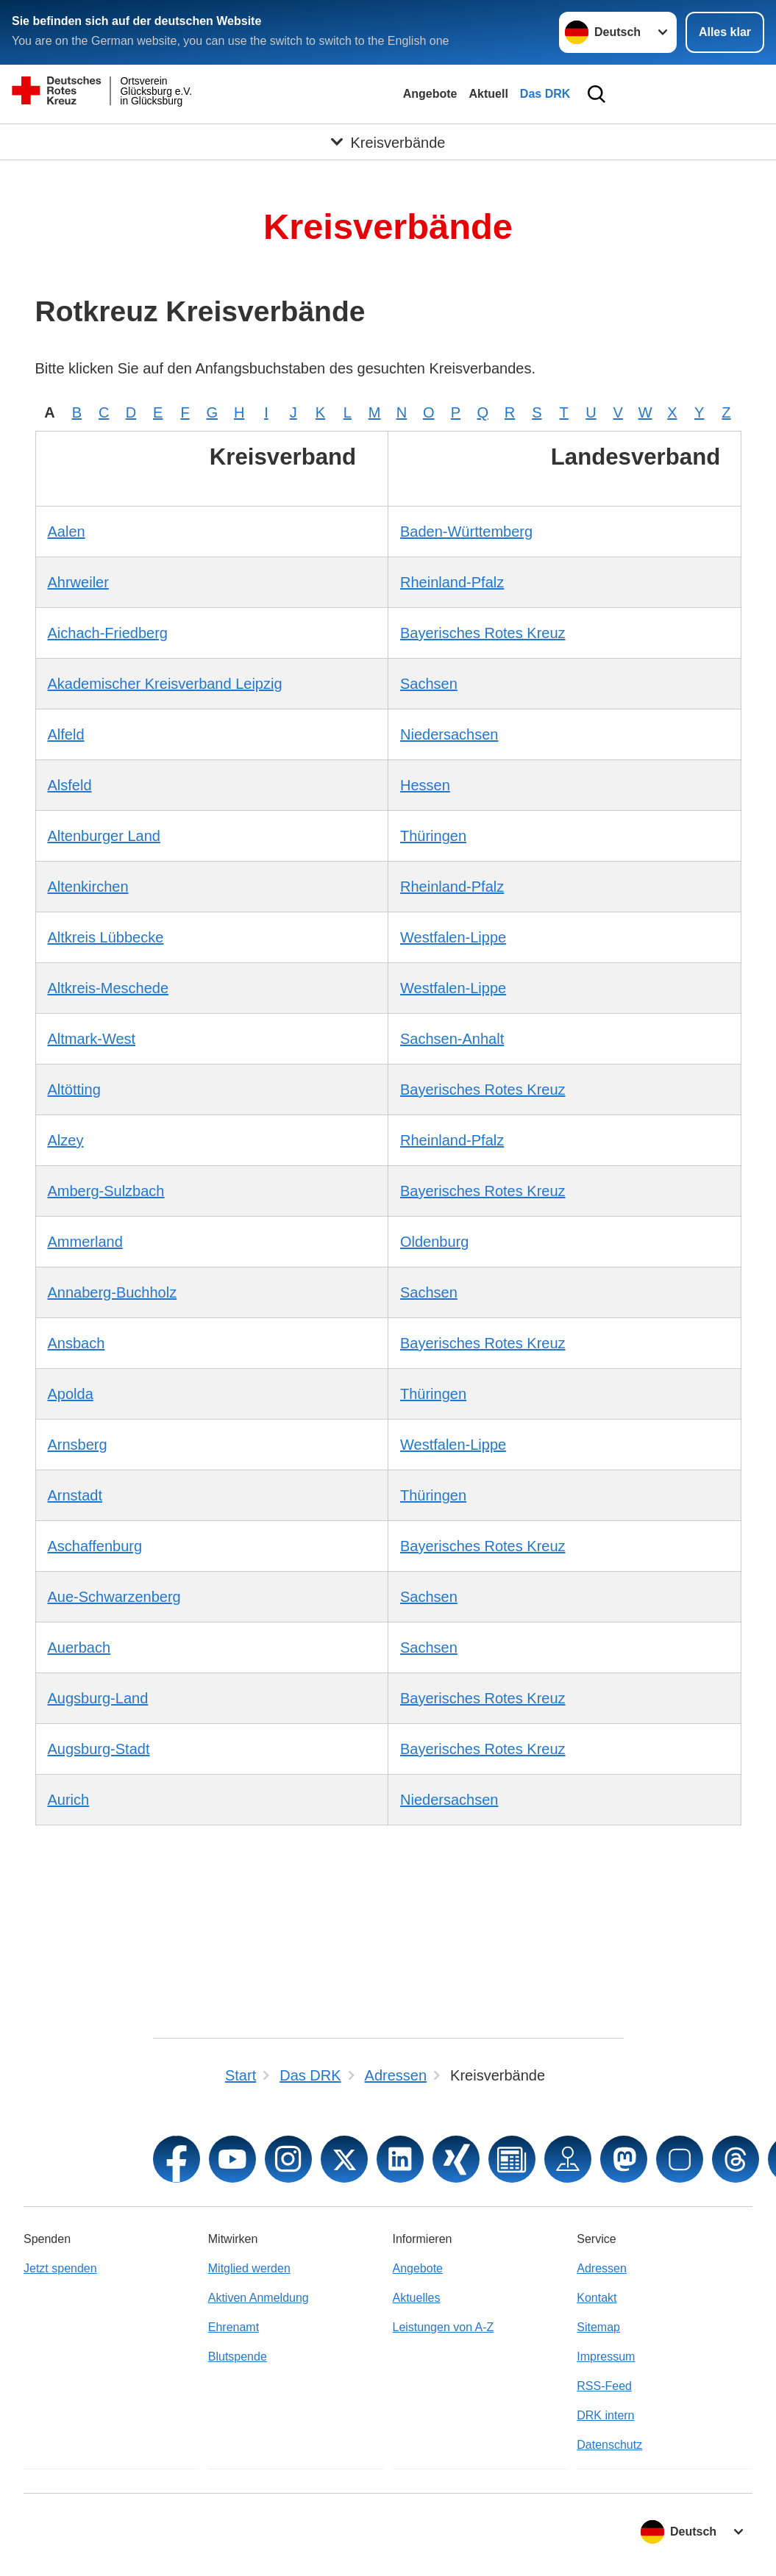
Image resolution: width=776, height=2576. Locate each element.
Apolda (70, 1394)
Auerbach (79, 1647)
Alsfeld (70, 785)
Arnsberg (77, 1445)
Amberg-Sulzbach (106, 1191)
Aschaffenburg (95, 1546)
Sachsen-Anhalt (452, 1039)
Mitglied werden (249, 2268)
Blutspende (237, 2356)
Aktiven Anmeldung (258, 2297)
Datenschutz (609, 2445)
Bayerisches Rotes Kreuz (483, 633)
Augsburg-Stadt (99, 1749)
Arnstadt (75, 1495)
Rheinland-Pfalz (452, 582)
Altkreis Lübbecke (106, 937)
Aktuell (488, 93)
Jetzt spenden (60, 2268)
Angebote (430, 93)
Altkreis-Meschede (108, 988)
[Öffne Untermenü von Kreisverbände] (388, 142)
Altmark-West (92, 1039)
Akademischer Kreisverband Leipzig (165, 684)
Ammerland (85, 1242)
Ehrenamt (233, 2327)
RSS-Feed (604, 2386)
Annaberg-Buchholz (112, 1292)
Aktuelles (417, 2297)
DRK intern (605, 2415)
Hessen (425, 785)
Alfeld (66, 734)
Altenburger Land (104, 836)
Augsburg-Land (98, 1698)
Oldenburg (434, 1242)
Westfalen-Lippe (453, 937)
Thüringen (433, 836)
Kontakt (596, 2297)
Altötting (74, 1089)
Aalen (66, 531)
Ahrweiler (78, 582)
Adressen (602, 2268)
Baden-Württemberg (466, 531)
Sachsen (429, 684)
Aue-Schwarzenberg (114, 1597)
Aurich (69, 1800)
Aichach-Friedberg (108, 633)
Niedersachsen (449, 734)
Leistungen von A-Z (443, 2327)
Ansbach (76, 1343)
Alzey (66, 1140)
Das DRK (545, 93)
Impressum (606, 2356)
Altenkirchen (88, 887)
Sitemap (598, 2327)
